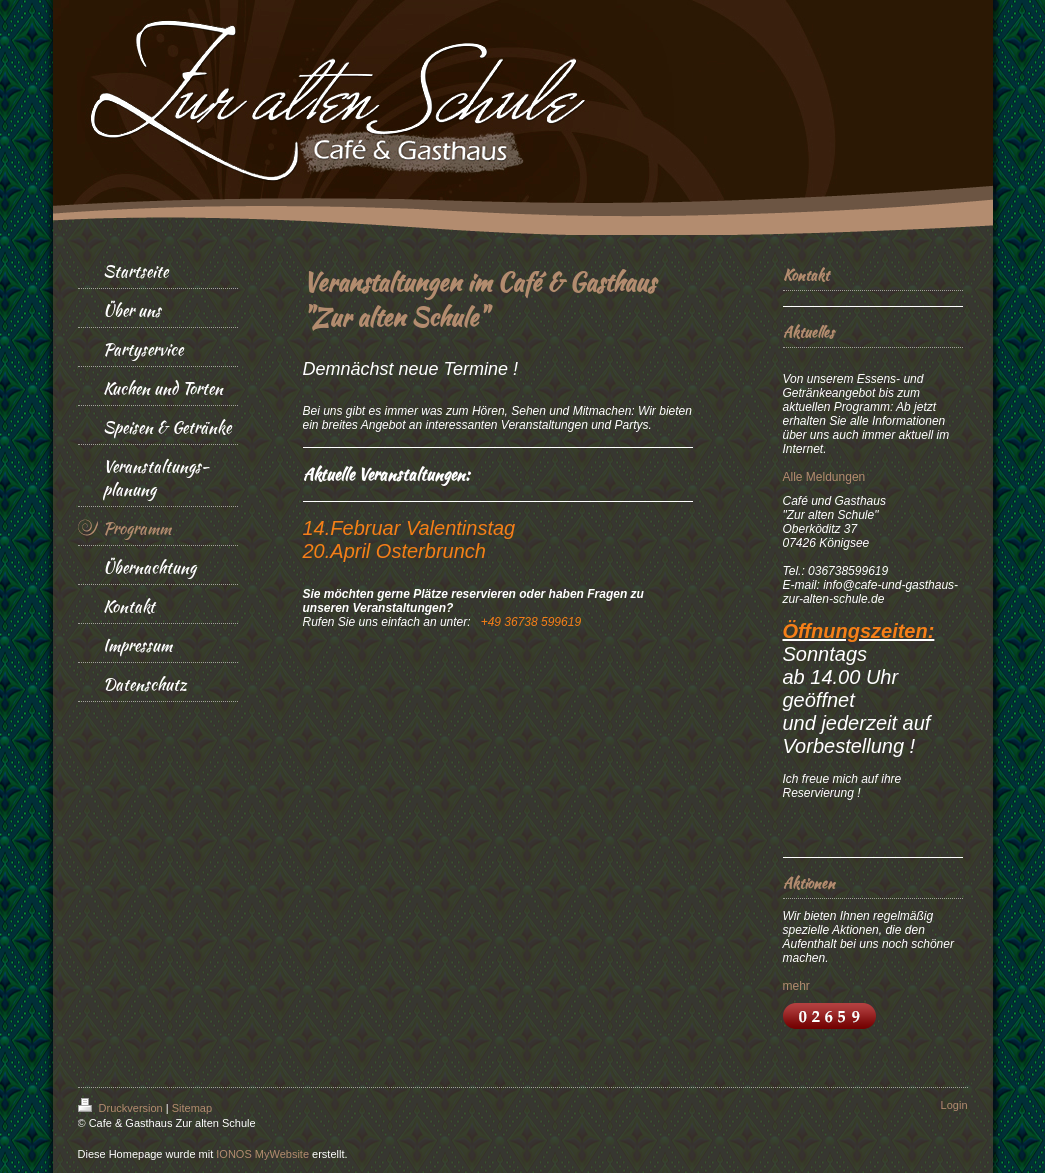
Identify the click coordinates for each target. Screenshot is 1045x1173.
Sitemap (192, 1108)
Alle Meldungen (824, 477)
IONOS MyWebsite (262, 1154)
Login (954, 1105)
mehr (796, 986)
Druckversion (122, 1108)
